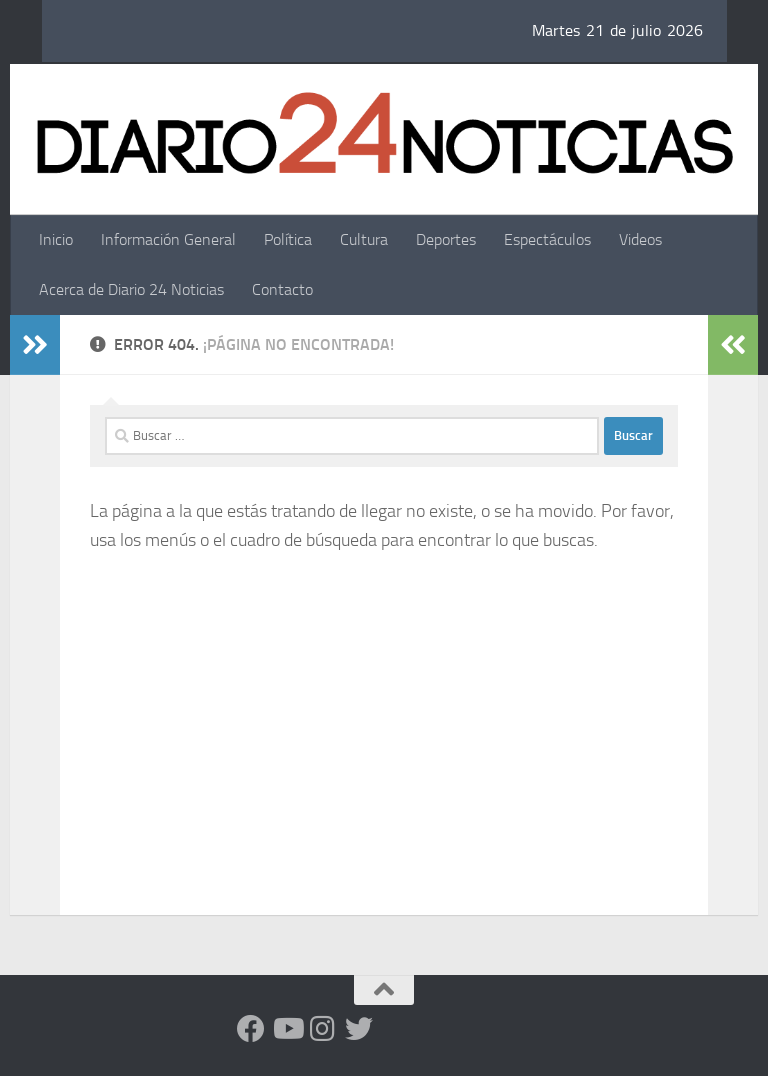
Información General (168, 239)
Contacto (282, 289)
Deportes (446, 239)
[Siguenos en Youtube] (287, 1029)
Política (288, 239)
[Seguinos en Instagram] (323, 1029)
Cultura (364, 239)
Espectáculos (547, 239)
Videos (640, 239)
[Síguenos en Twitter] (359, 1029)
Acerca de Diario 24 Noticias (131, 289)
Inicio (56, 239)
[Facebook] (251, 1029)
